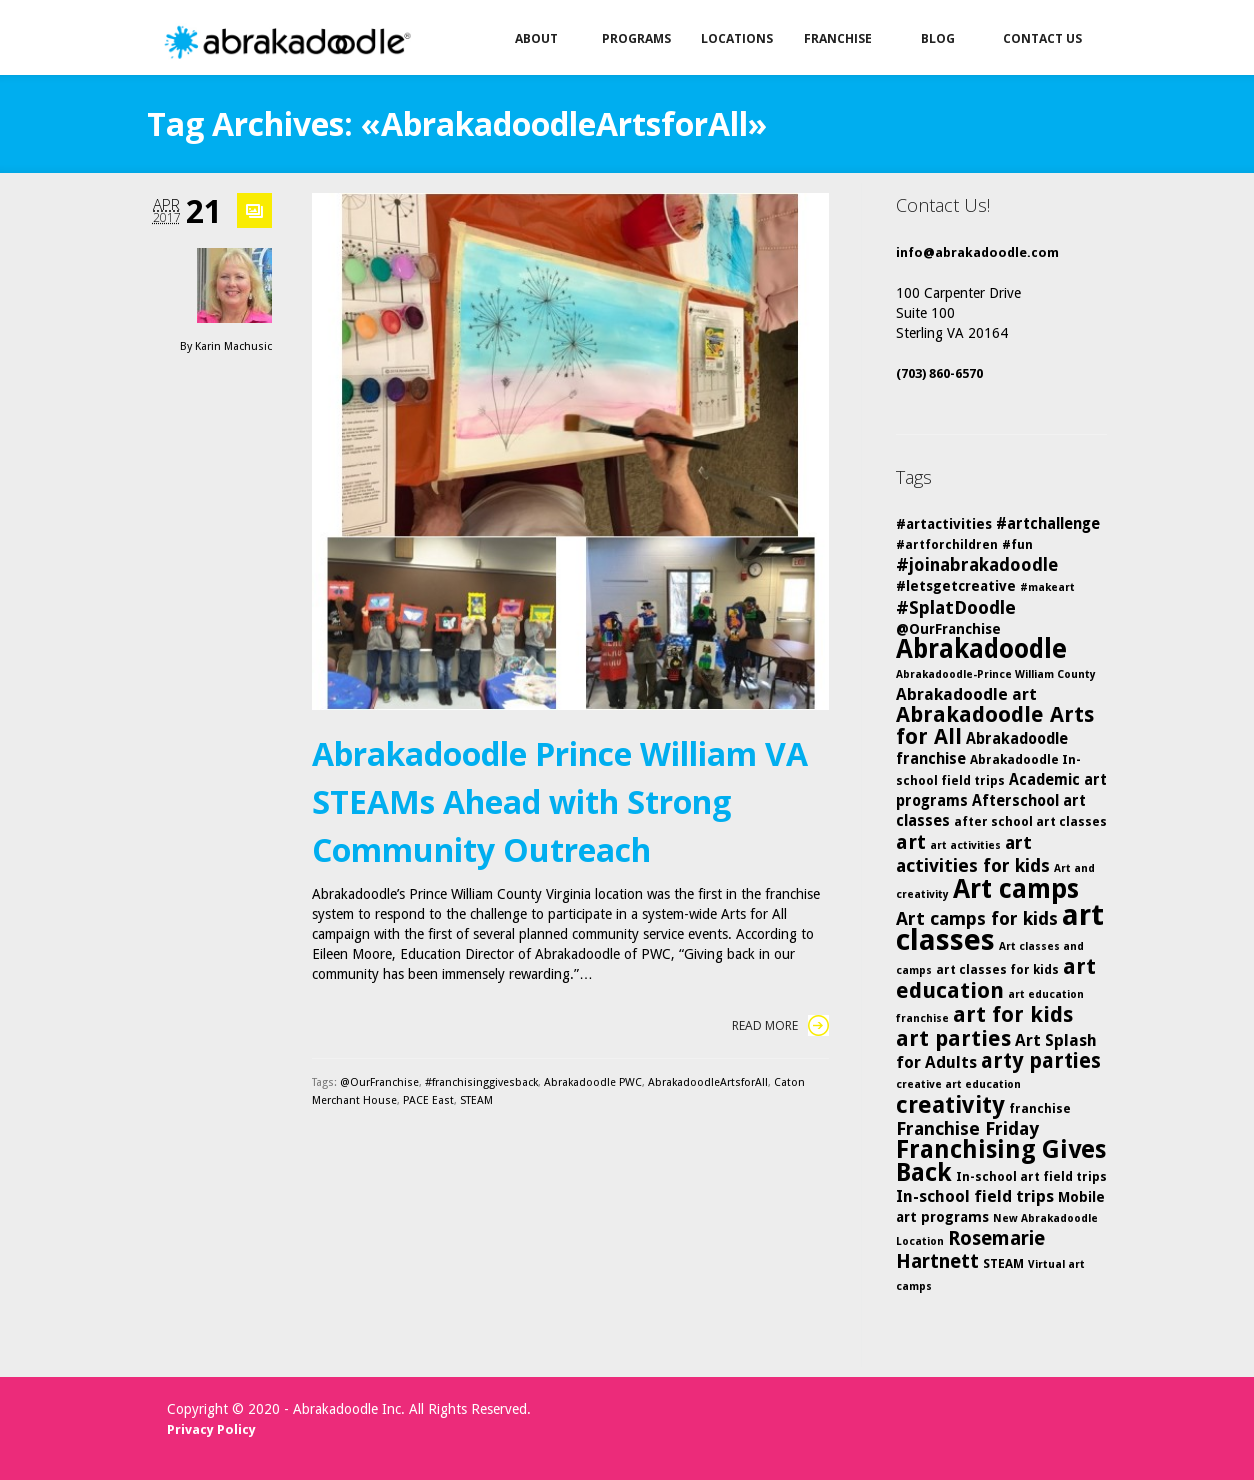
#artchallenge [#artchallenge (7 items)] (1048, 524)
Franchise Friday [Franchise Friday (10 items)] (967, 1128)
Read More (780, 1025)
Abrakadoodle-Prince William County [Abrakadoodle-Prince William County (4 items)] (996, 674)
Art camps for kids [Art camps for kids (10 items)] (977, 918)
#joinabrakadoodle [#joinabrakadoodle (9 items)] (977, 565)
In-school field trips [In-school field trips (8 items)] (975, 1196)
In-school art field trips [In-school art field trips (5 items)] (1031, 1176)
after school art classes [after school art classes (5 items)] (1030, 821)
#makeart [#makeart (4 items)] (1047, 587)
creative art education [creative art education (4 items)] (958, 1084)
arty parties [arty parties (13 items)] (1041, 1061)
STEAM (476, 1100)
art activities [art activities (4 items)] (965, 845)
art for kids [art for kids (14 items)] (1013, 1014)
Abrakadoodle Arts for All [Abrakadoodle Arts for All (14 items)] (995, 725)
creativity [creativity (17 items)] (950, 1105)
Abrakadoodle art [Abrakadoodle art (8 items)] (966, 694)
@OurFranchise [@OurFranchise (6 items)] (948, 629)
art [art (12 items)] (911, 842)
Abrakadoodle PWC (593, 1082)
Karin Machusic (233, 346)
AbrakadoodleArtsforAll (708, 1082)
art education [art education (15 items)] (996, 978)
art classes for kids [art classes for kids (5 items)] (997, 969)
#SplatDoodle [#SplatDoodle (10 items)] (956, 607)
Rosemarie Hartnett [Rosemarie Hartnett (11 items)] (970, 1250)
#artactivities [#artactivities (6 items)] (944, 524)
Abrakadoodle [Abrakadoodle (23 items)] (981, 649)
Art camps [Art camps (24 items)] (1016, 888)
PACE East (428, 1100)
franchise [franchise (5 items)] (1040, 1108)
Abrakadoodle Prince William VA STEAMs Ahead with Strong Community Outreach (560, 801)
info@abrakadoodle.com (977, 252)
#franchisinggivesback (481, 1082)
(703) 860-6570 (939, 373)
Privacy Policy (211, 1429)
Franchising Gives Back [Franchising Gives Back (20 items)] (1001, 1161)
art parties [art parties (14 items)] (953, 1038)
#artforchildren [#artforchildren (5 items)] (947, 544)
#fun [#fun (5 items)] (1017, 544)
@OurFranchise (379, 1082)
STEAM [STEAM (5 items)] (1003, 1263)
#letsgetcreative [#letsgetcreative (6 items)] (956, 586)
